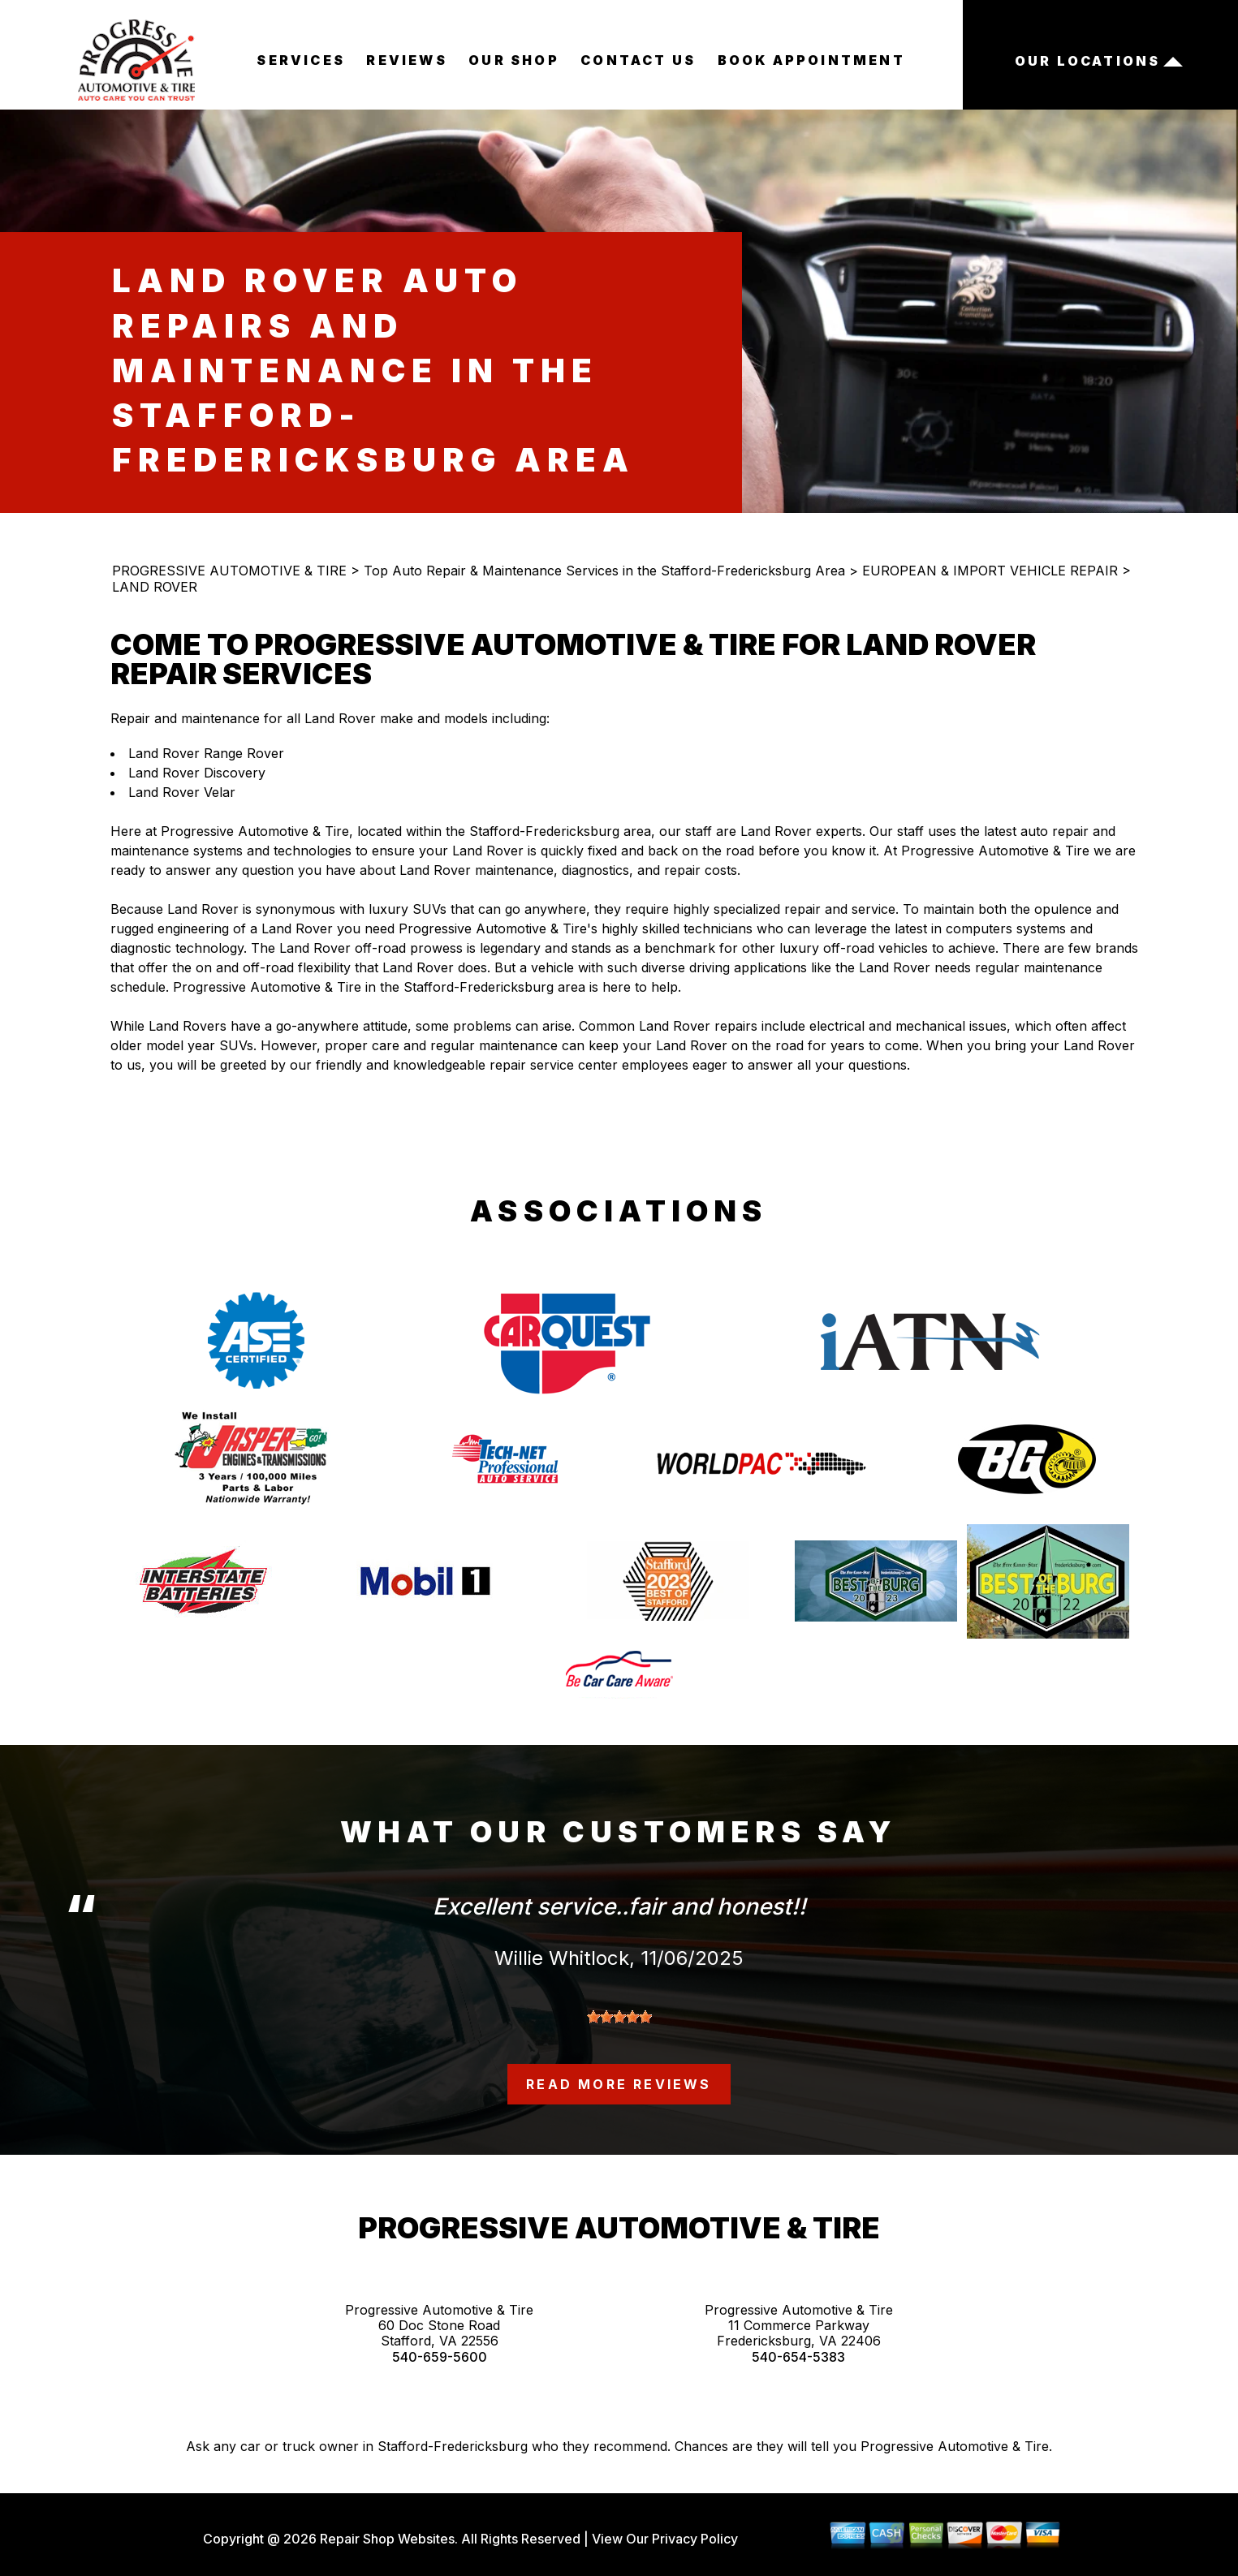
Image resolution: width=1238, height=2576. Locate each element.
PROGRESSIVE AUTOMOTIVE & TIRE (229, 570)
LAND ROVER (154, 587)
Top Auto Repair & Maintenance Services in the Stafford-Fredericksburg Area (604, 570)
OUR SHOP (513, 60)
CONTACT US (638, 60)
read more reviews (618, 2084)
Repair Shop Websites (386, 2539)
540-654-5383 (798, 2357)
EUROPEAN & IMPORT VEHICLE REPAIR (990, 570)
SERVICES (301, 60)
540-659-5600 (439, 2357)
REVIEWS (406, 60)
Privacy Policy (695, 2539)
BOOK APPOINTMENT (811, 60)
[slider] (619, 2016)
